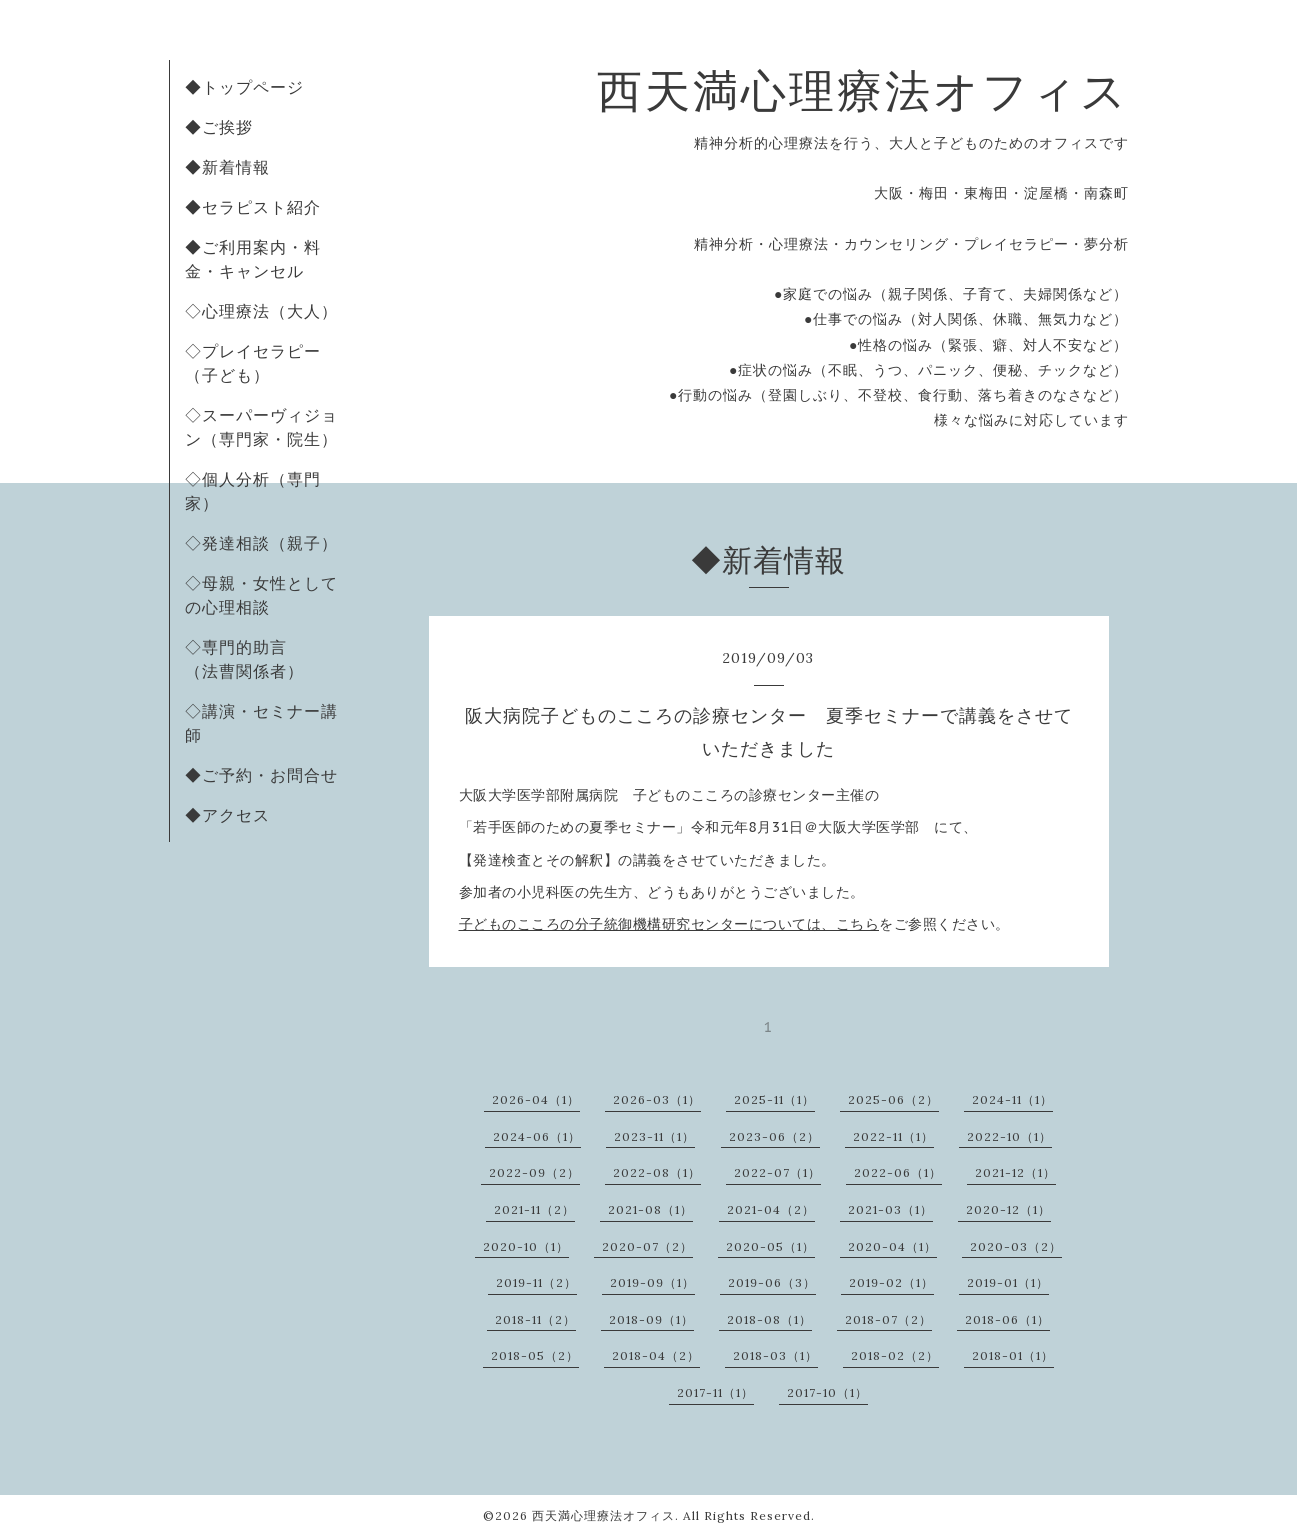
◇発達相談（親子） (261, 543)
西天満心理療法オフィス (863, 90)
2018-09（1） (651, 1319)
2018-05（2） (535, 1355)
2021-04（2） (771, 1209)
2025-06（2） (893, 1099)
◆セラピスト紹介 (253, 207)
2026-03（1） (657, 1099)
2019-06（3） (772, 1282)
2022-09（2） (534, 1172)
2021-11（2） (534, 1209)
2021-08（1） (650, 1209)
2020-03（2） (1016, 1246)
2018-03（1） (775, 1355)
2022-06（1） (898, 1172)
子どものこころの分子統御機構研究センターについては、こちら (669, 924)
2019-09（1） (652, 1282)
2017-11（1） (715, 1392)
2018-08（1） (769, 1319)
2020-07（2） (647, 1246)
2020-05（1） (770, 1246)
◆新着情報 (227, 167)
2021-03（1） (890, 1209)
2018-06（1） (1007, 1319)
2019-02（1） (891, 1282)
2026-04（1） (536, 1099)
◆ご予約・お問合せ (261, 775)
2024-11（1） (1012, 1099)
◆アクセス (227, 815)
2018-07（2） (888, 1319)
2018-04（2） (656, 1355)
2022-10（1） (1009, 1136)
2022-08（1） (657, 1172)
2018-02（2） (895, 1355)
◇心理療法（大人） (261, 311)
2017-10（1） (827, 1392)
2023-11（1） (654, 1136)
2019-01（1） (1008, 1282)
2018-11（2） (535, 1319)
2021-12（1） (1015, 1172)
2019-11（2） (536, 1282)
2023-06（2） (774, 1136)
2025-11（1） (774, 1099)
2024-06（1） (537, 1136)
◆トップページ (244, 87)
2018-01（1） (1013, 1355)
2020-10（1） (526, 1246)
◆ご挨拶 (219, 127)
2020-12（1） (1008, 1209)
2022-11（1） (893, 1136)
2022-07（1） (777, 1172)
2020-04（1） (892, 1246)
